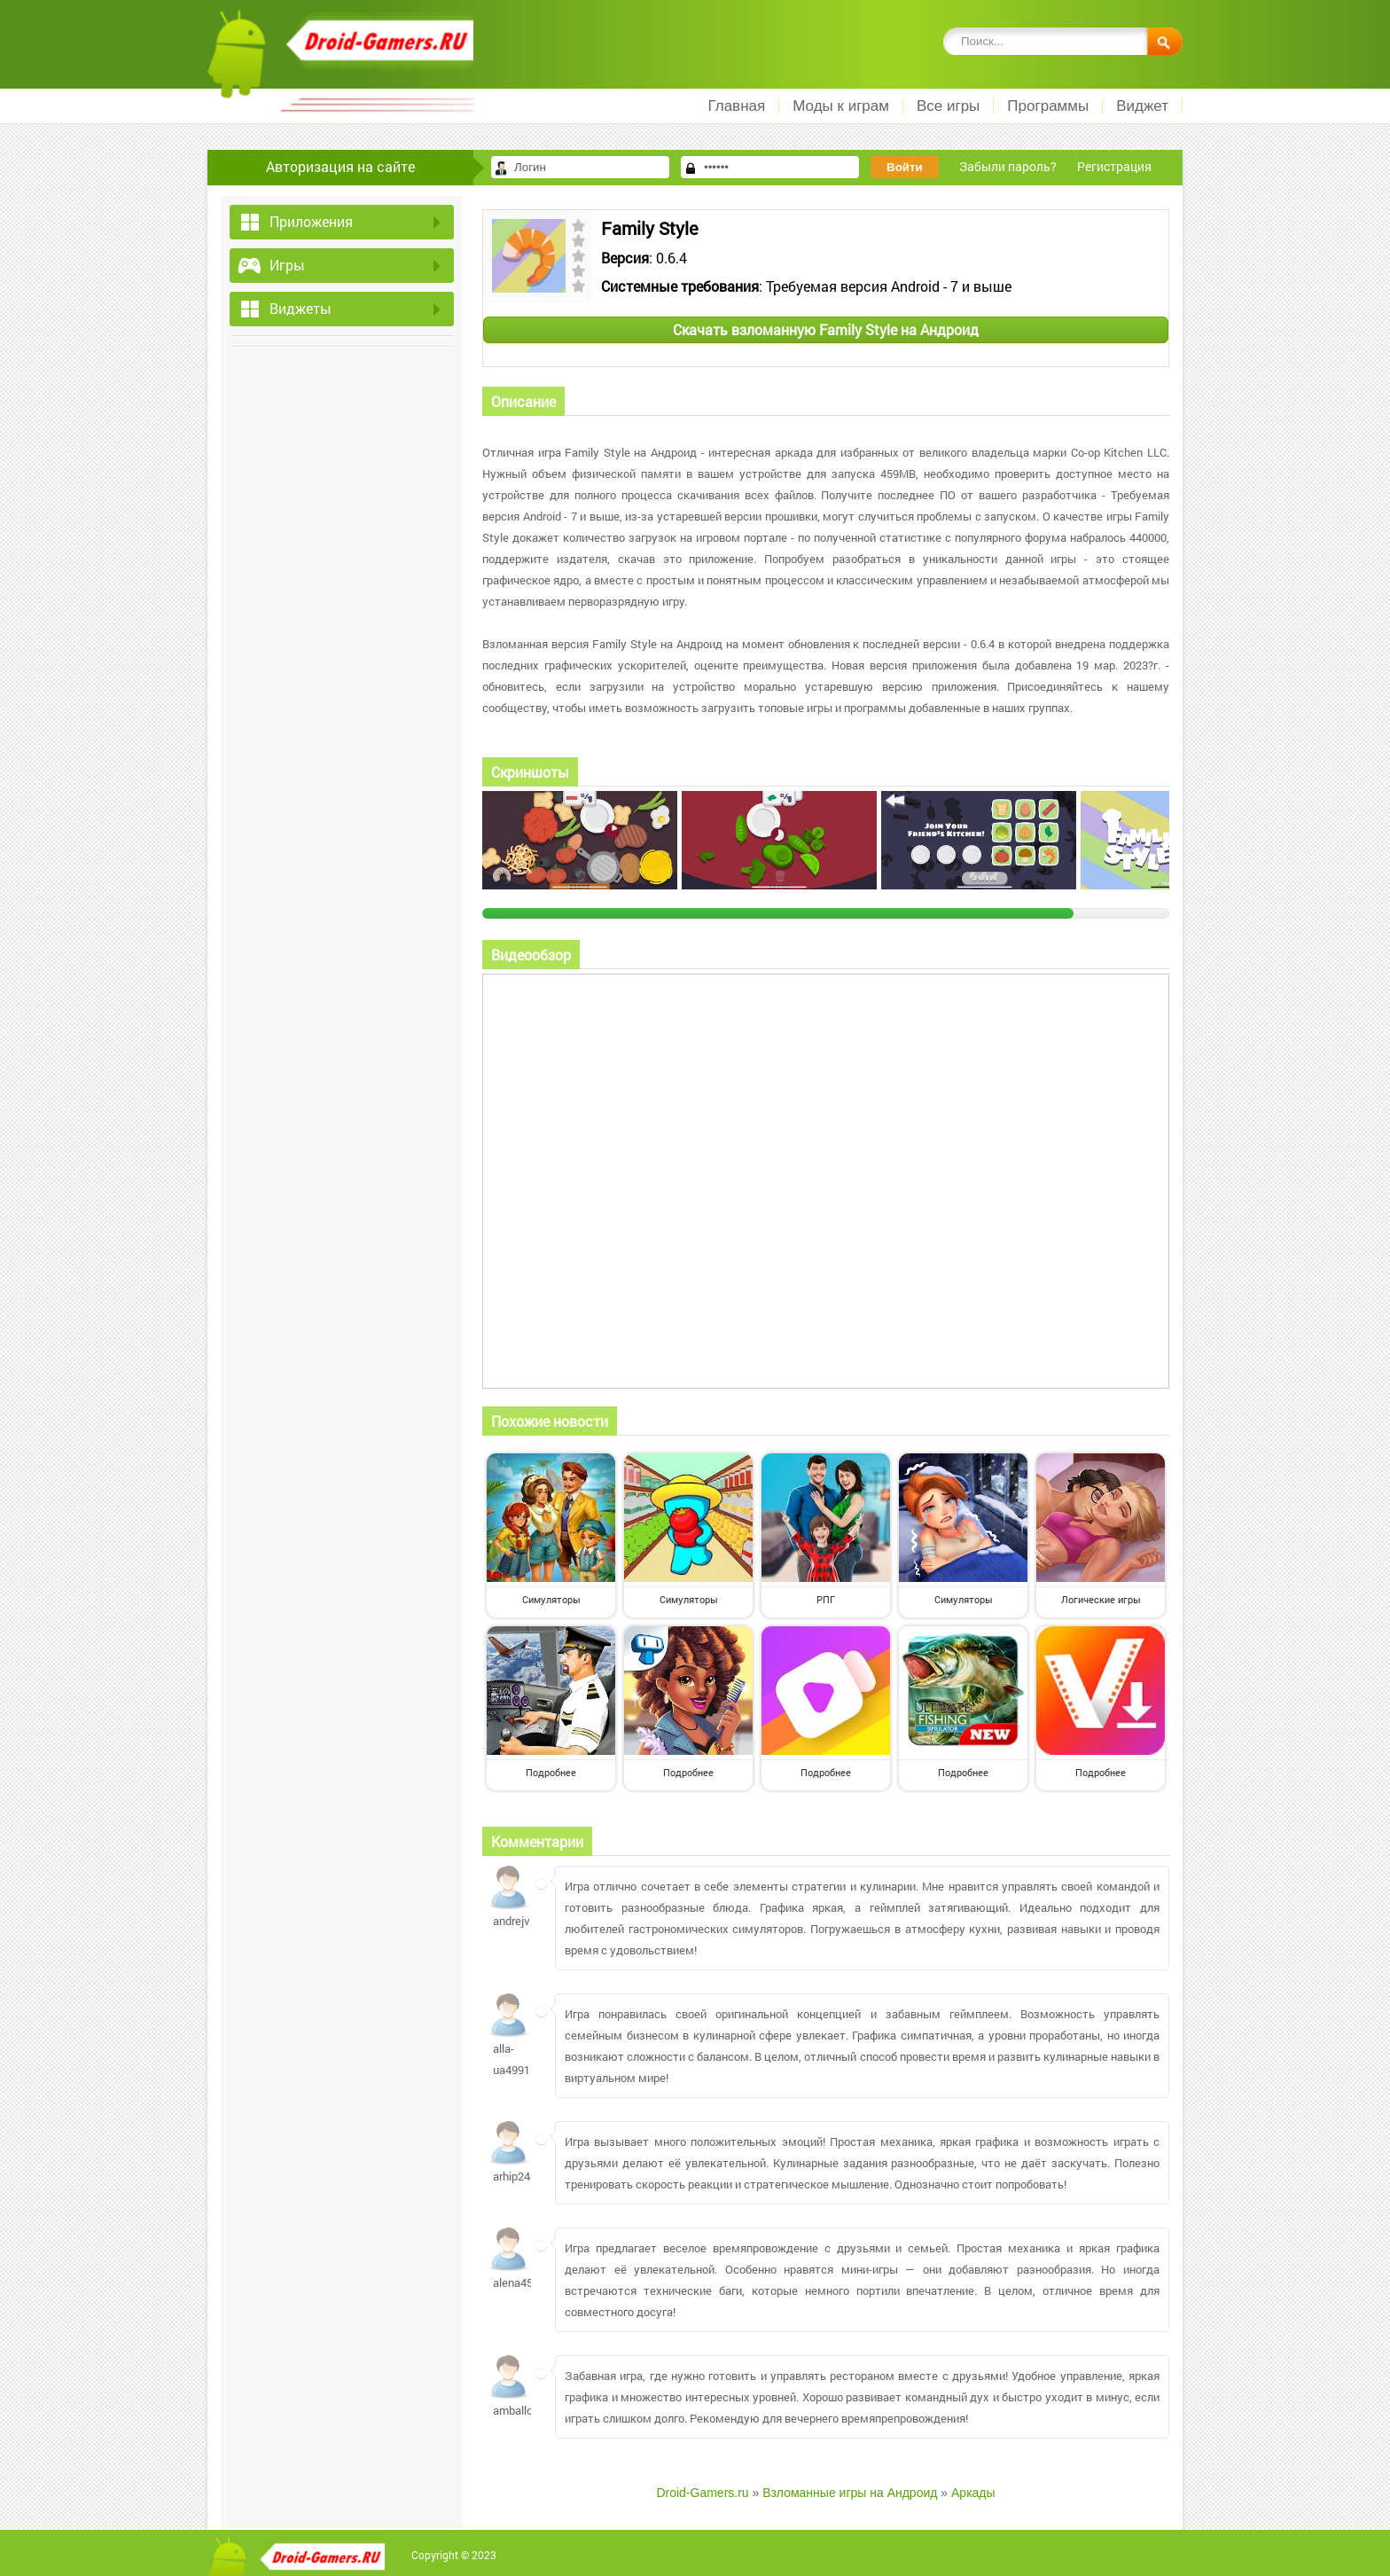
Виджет (1142, 106)
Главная (736, 106)
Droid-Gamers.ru (702, 2493)
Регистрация (1114, 166)
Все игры (948, 106)
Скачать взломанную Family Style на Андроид (826, 329)
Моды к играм (841, 106)
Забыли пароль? (1008, 166)
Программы (1048, 106)
